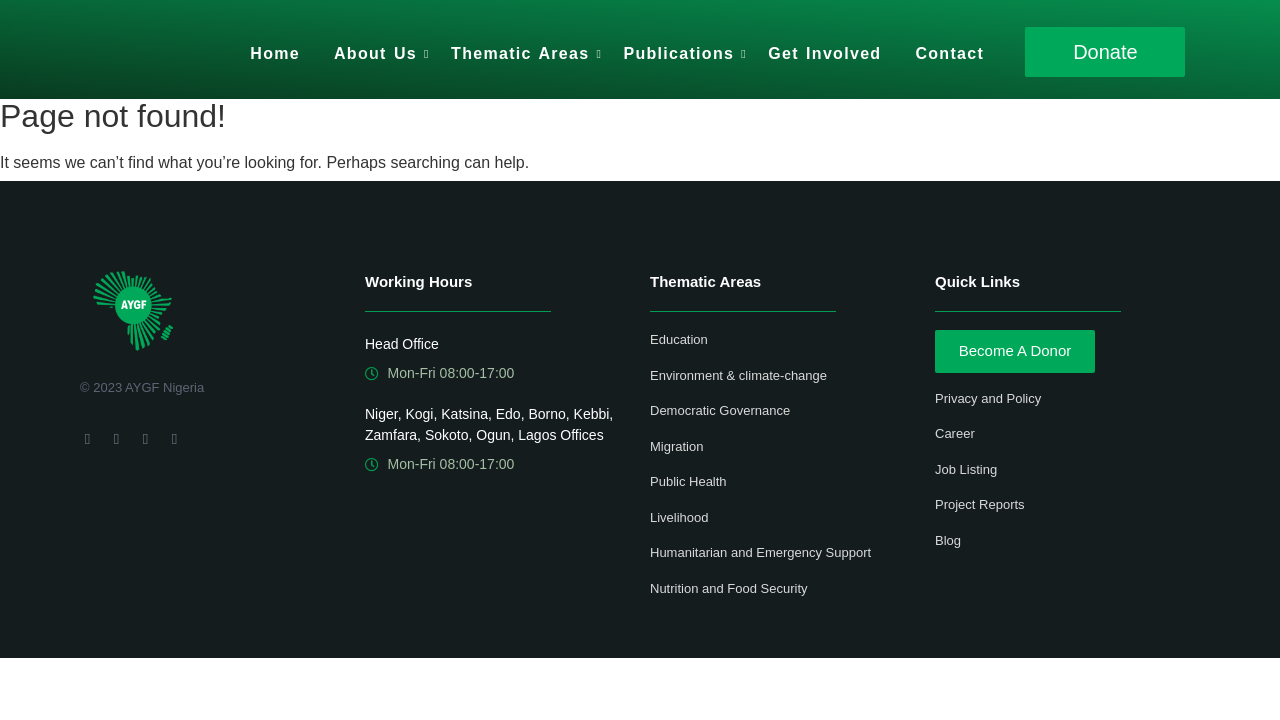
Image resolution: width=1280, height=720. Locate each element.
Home (275, 53)
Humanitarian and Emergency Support (760, 552)
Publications (682, 53)
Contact (949, 53)
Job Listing (966, 469)
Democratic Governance (720, 410)
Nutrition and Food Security (729, 588)
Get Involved (824, 53)
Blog (948, 540)
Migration (676, 446)
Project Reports (980, 504)
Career (955, 433)
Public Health (688, 481)
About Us (379, 53)
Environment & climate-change (738, 375)
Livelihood (679, 517)
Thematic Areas (523, 53)
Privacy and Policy (988, 398)
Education (679, 339)
